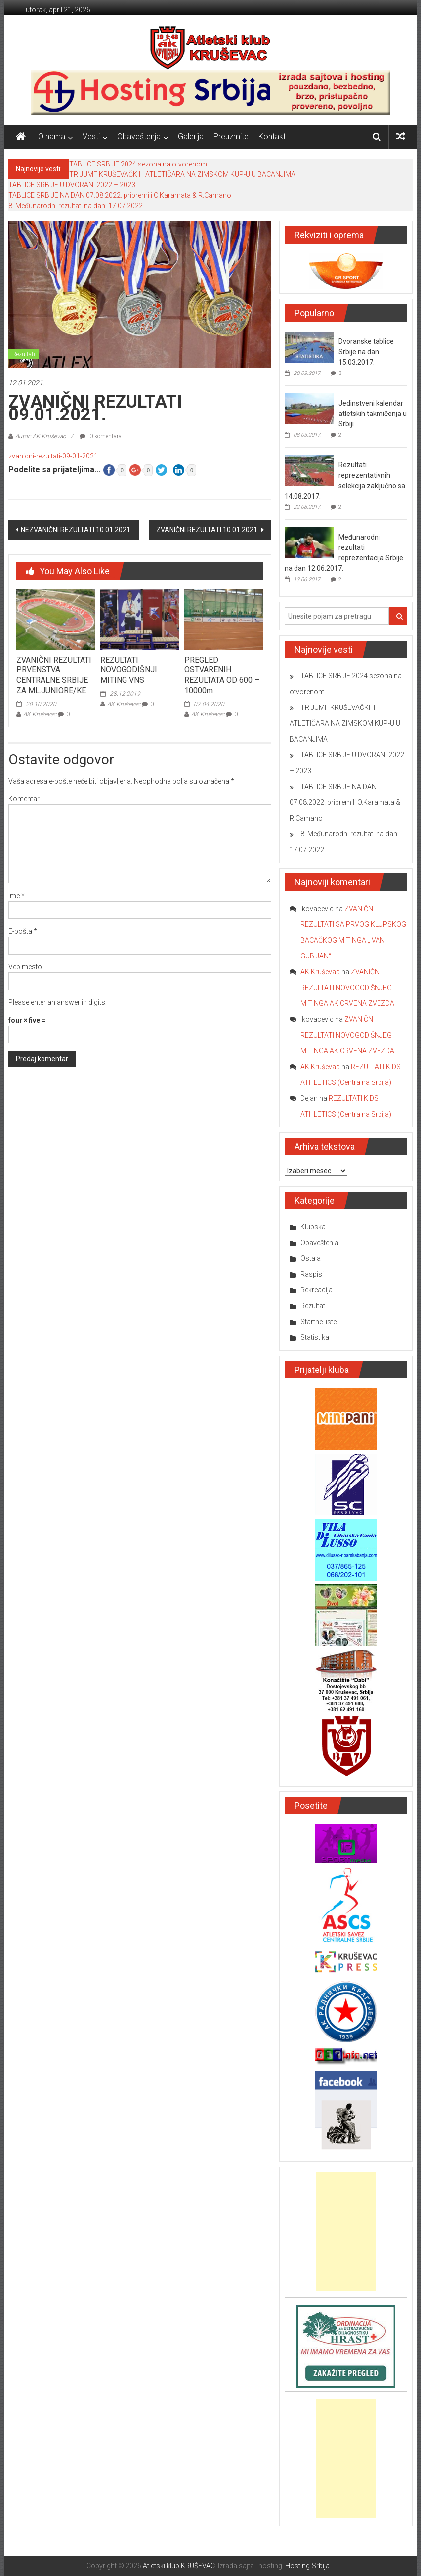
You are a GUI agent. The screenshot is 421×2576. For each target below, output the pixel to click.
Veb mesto (25, 967)
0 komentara (101, 436)
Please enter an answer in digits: (57, 1002)
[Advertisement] (346, 2231)
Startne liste (318, 1322)
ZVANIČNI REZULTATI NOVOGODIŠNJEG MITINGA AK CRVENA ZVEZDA (347, 987)
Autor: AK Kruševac (40, 436)
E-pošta (22, 931)
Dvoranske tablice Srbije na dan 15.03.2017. (366, 351)
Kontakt (272, 136)
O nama (51, 136)
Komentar (24, 799)
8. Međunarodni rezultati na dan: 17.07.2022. (76, 205)
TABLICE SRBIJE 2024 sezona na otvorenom (138, 164)
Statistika (314, 1337)
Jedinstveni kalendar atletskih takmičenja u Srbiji (372, 413)
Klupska (313, 1227)
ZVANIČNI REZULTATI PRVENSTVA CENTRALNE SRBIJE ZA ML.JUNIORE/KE (53, 675)
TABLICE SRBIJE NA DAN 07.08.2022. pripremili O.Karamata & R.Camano (119, 195)
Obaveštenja (139, 136)
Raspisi (312, 1274)
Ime (16, 896)
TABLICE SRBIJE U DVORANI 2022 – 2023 (71, 185)
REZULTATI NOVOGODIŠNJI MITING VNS (128, 670)
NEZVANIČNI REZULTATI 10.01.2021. (76, 530)
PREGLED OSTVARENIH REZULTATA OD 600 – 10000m (221, 675)
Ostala (310, 1258)
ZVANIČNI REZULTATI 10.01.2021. (207, 530)
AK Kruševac (39, 714)
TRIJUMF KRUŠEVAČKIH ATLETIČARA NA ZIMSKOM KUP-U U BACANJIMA (182, 174)
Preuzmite (231, 136)
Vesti (91, 136)
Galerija (191, 136)
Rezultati (23, 354)
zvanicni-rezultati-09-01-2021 (53, 456)
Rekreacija (316, 1290)
